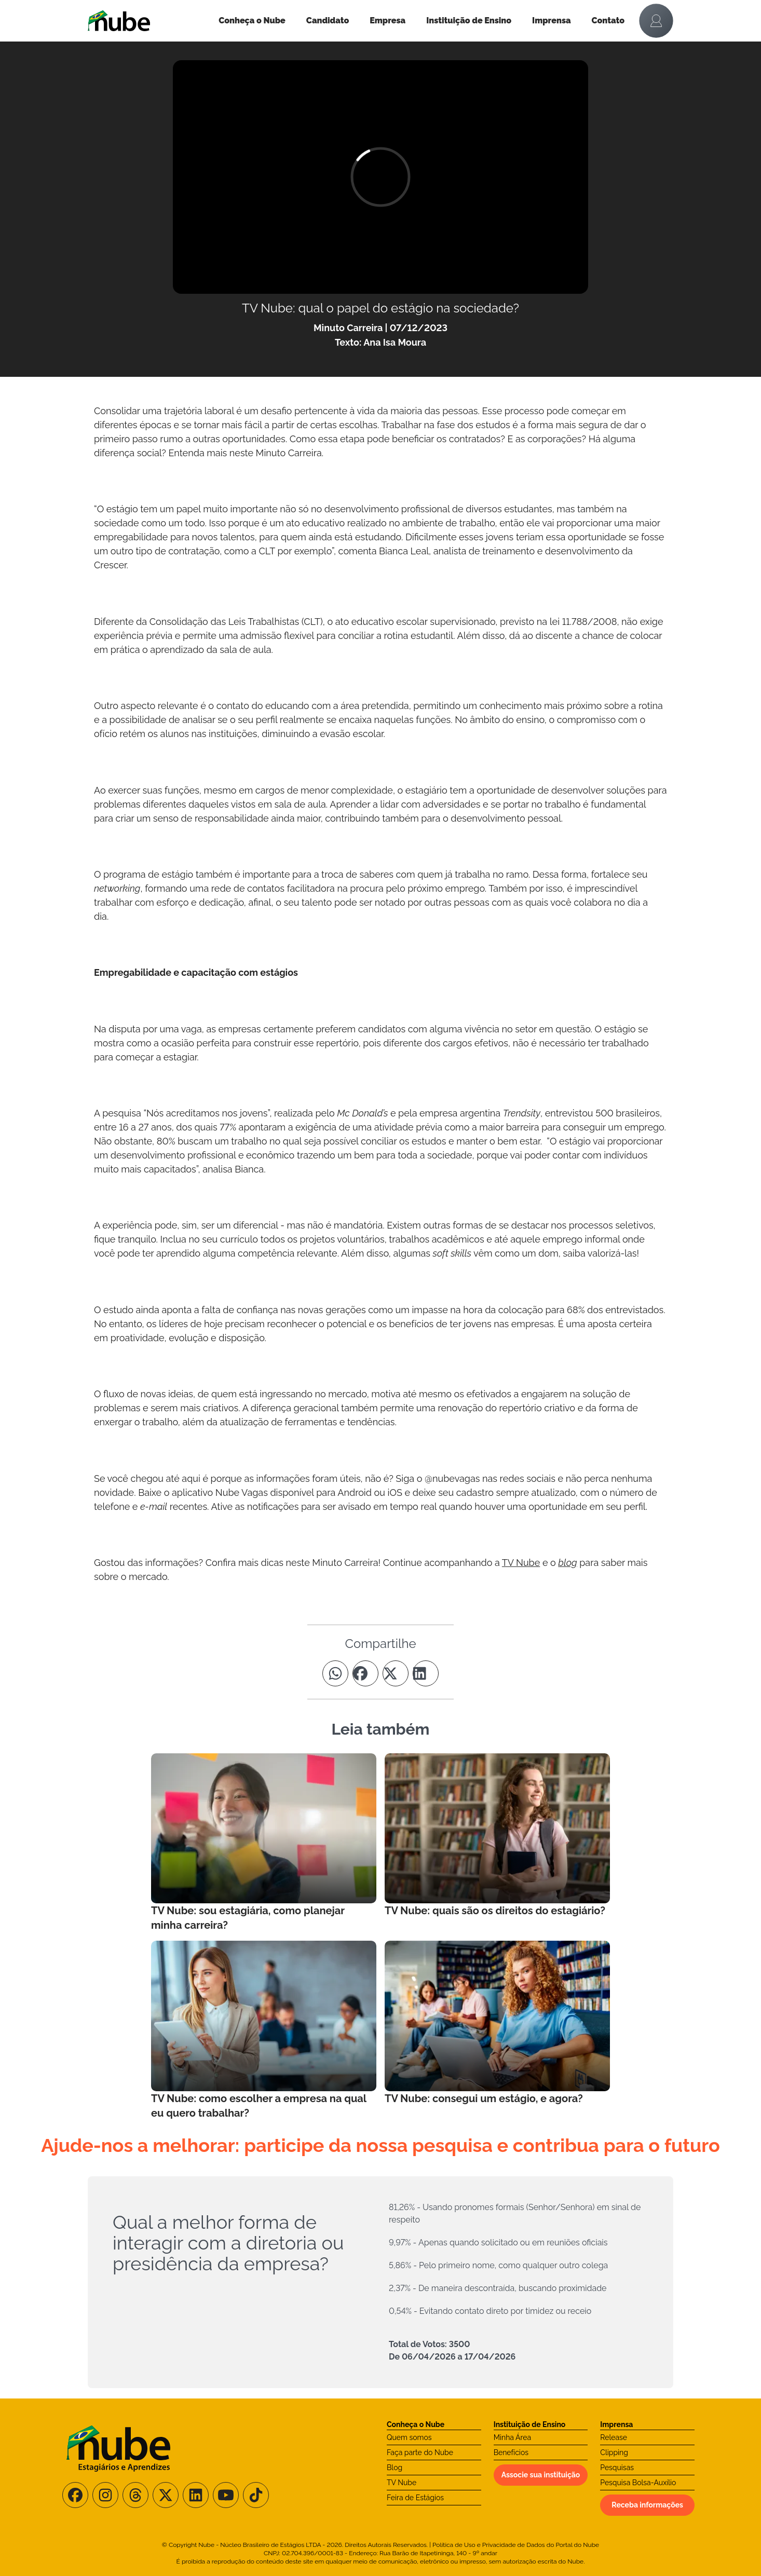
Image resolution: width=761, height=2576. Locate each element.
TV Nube (401, 2482)
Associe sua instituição (540, 2475)
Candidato (327, 20)
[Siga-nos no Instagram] (105, 2495)
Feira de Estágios (415, 2497)
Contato (608, 20)
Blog (394, 2467)
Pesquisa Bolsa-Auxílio (638, 2482)
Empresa (387, 20)
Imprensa (551, 20)
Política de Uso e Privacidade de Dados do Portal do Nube (515, 2544)
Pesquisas (617, 2467)
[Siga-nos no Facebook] (75, 2495)
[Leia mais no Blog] (263, 1842)
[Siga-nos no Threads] (135, 2495)
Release (613, 2437)
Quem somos (409, 2437)
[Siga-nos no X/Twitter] (166, 2495)
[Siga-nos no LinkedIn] (196, 2495)
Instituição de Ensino (468, 20)
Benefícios (511, 2452)
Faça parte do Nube (420, 2452)
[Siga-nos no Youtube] (226, 2495)
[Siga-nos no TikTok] (256, 2495)
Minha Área (512, 2437)
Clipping (614, 2452)
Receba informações (647, 2505)
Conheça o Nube (252, 20)
